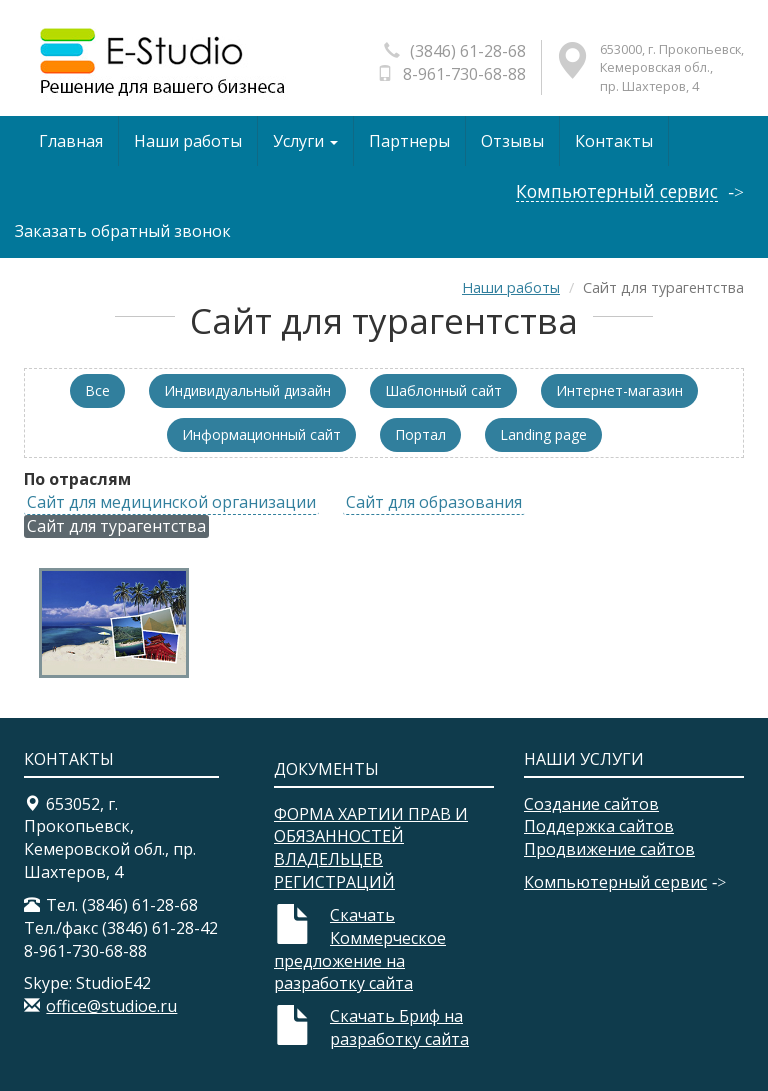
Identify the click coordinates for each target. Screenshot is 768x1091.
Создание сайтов (591, 804)
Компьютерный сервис (617, 191)
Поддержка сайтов (599, 826)
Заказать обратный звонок (123, 231)
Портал (420, 434)
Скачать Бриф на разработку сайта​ (399, 1027)
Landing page (543, 434)
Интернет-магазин (619, 390)
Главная (71, 141)
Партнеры (409, 141)
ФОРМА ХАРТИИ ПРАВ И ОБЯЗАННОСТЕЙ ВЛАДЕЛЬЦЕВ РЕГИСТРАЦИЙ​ (371, 848)
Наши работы (188, 141)
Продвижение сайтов (609, 849)
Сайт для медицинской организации (171, 502)
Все (97, 390)
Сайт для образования (434, 502)
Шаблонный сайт (443, 390)
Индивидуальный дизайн (247, 390)
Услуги (305, 141)
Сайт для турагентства (116, 526)
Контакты (614, 141)
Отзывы (512, 141)
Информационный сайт (261, 434)
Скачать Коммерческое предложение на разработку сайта (360, 949)
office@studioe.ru (111, 1006)
